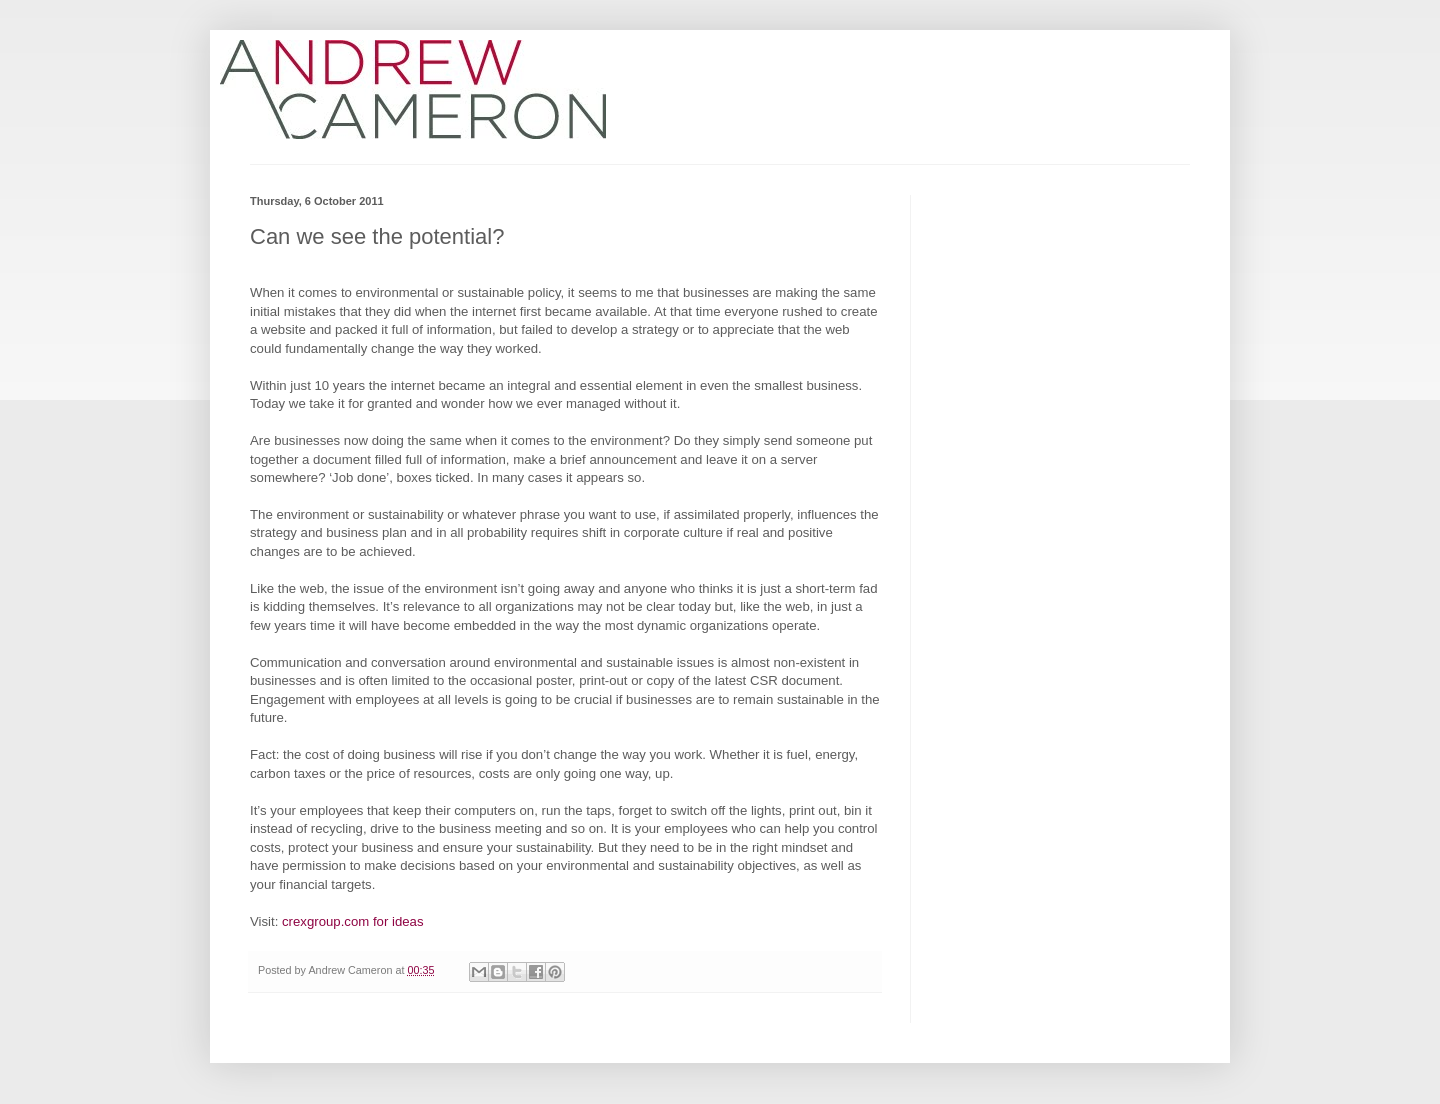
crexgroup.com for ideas (352, 921)
